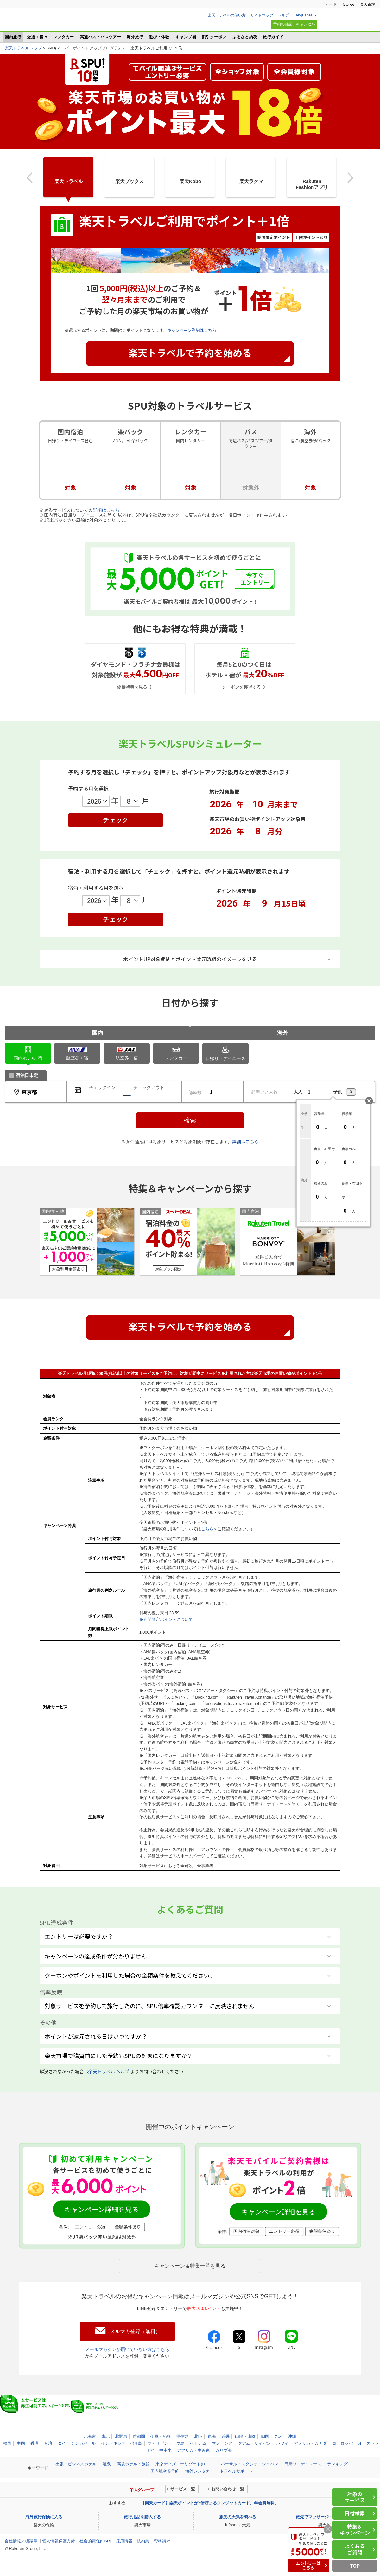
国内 (97, 1033)
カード (331, 4)
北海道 (90, 2436)
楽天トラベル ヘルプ (108, 2071)
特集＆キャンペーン (355, 2529)
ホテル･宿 (28, 1053)
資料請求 (162, 2541)
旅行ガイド (273, 37)
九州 (279, 2436)
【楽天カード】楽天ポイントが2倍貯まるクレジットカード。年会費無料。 (210, 2503)
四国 (265, 2436)
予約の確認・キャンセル (294, 24)
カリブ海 (223, 2450)
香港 (34, 2443)
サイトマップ (261, 15)
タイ (62, 2443)
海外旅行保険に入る (43, 2517)
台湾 (48, 2443)
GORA (348, 4)
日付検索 (355, 2513)
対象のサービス (355, 2497)
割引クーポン (214, 37)
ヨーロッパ (342, 2443)
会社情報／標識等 (20, 2541)
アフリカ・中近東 (193, 2450)
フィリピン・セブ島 (166, 2443)
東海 (212, 2436)
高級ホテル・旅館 (133, 2464)
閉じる (369, 1100)
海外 (282, 1033)
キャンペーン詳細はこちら (191, 330)
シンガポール (83, 2443)
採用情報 (124, 2541)
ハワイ (282, 2443)
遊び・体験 (159, 37)
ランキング (337, 2464)
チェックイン (102, 1087)
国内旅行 (13, 37)
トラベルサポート (236, 2471)
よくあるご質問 (355, 2549)
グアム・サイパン (254, 2443)
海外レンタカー (199, 2471)
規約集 (143, 2541)
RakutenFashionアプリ (312, 184)
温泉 (107, 2464)
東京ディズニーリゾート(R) (180, 2464)
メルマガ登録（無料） (135, 2331)
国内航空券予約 (164, 2471)
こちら (207, 1528)
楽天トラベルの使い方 (227, 15)
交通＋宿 (35, 37)
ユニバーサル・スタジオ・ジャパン (245, 2464)
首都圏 (139, 2436)
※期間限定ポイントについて (166, 1619)
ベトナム (198, 2443)
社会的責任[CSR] (95, 2541)
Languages (303, 15)
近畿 (225, 2436)
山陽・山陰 (245, 2436)
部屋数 (195, 1092)
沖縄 (292, 2436)
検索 (190, 1120)
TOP (355, 2565)
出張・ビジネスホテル (76, 2464)
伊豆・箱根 (160, 2436)
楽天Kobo (190, 181)
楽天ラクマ (251, 181)
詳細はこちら (106, 510)
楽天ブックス (129, 181)
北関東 (121, 2436)
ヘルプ (283, 15)
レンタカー (63, 37)
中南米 (165, 2450)
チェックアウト (148, 1087)
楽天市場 (367, 4)
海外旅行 (135, 37)
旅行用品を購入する (142, 2517)
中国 (21, 2443)
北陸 (198, 2436)
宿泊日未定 (27, 1075)
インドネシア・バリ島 (121, 2443)
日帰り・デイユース (225, 1053)
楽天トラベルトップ (23, 48)
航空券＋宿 (77, 1053)
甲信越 (182, 2436)
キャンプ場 (185, 37)
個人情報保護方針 (58, 2541)
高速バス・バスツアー (100, 37)
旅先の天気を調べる (237, 2517)
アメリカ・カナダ (310, 2443)
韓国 (7, 2443)
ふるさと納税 (244, 37)
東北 (105, 2436)
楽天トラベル (35, 22)
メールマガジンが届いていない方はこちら (127, 2349)
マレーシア (222, 2443)
